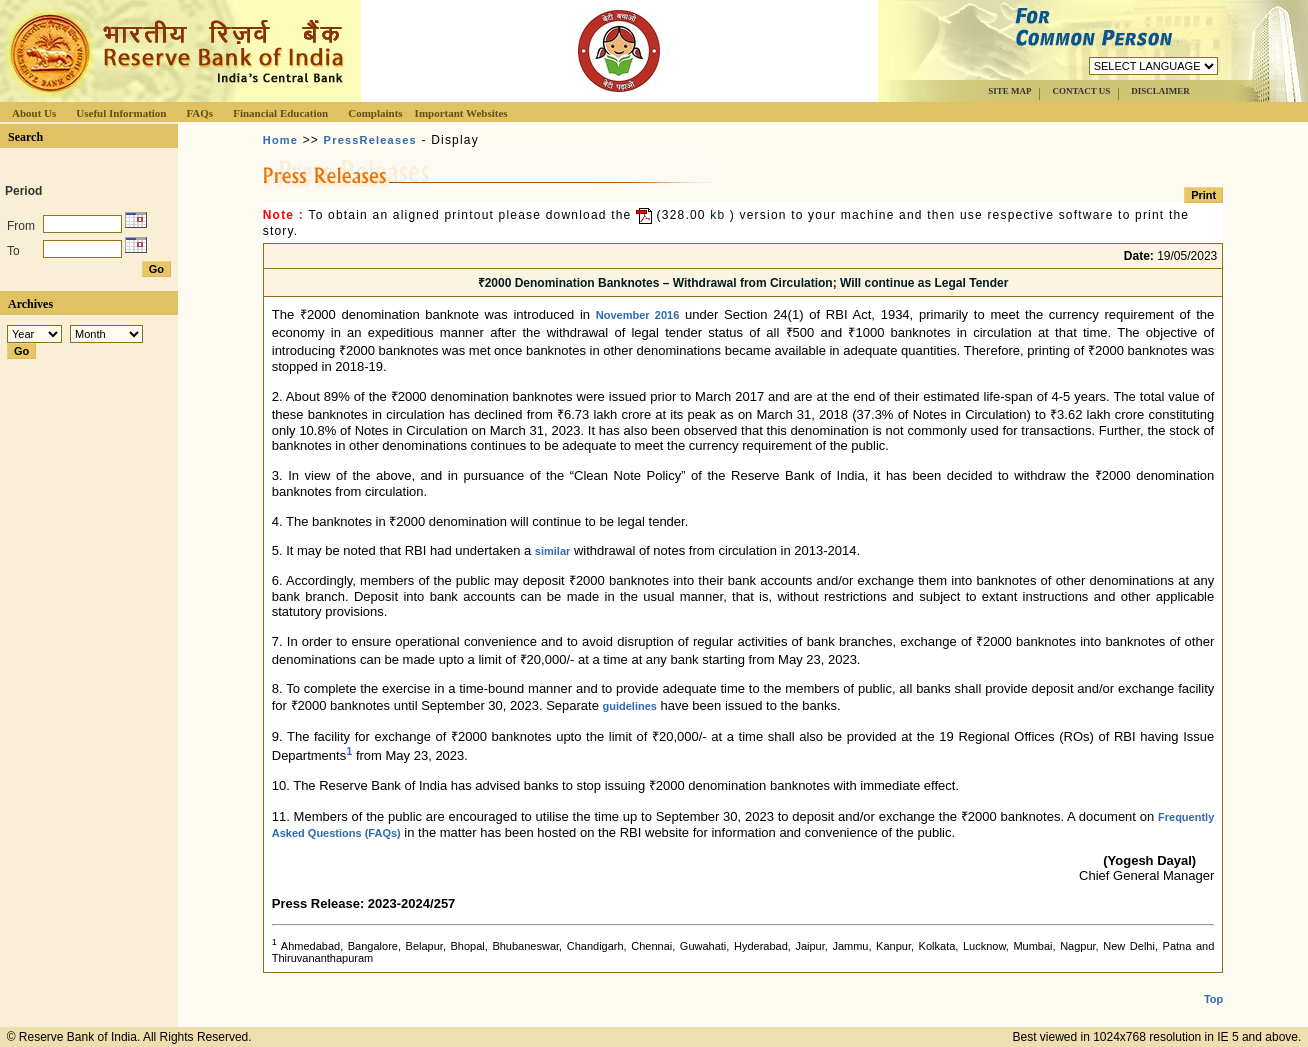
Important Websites (461, 113)
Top (1213, 999)
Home (280, 140)
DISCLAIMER (1160, 91)
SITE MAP (1009, 91)
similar (552, 551)
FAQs (199, 113)
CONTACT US (1081, 91)
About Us (34, 113)
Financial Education (280, 113)
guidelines (630, 706)
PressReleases (370, 140)
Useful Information (121, 113)
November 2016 (637, 315)
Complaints (375, 113)
